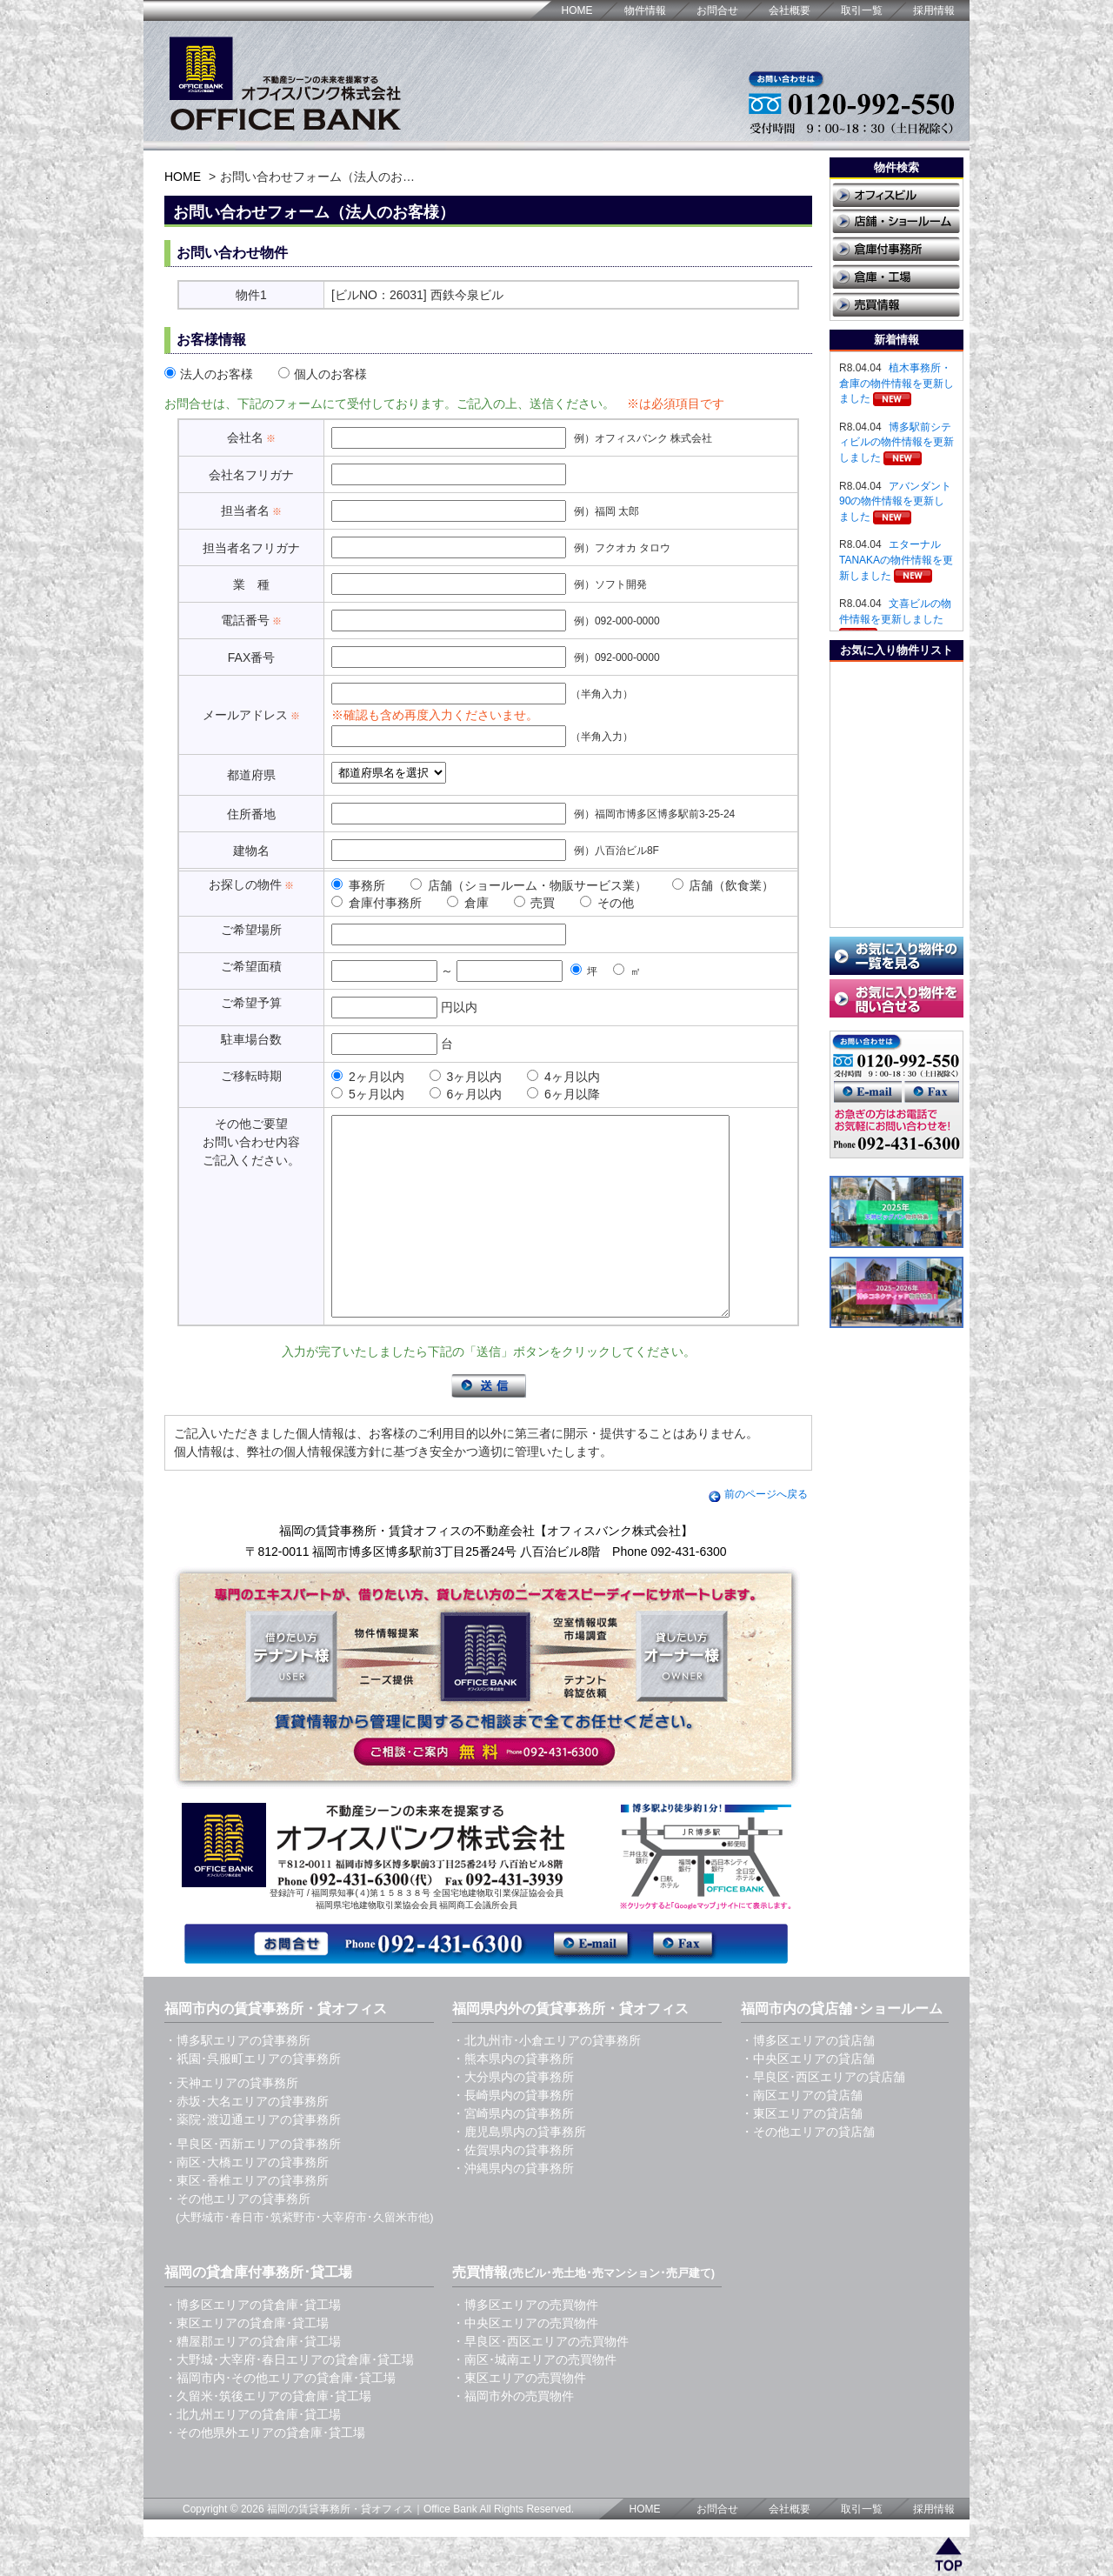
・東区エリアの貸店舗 (802, 2152)
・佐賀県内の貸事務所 (513, 2189)
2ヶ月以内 (367, 1077)
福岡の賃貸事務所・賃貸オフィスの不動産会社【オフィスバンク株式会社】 (486, 1570)
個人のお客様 (322, 374)
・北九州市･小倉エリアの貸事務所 (546, 2079)
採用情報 (934, 10)
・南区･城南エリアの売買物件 (534, 2399)
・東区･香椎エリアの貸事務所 (246, 2219)
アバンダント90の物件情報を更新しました (895, 501)
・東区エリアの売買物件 (519, 2417)
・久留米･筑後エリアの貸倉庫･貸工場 (267, 2435)
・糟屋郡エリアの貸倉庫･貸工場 (252, 2380)
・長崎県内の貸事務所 (513, 2134)
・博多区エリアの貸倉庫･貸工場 (252, 2344)
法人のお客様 (208, 374)
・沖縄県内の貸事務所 (513, 2207)
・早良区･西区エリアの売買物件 (540, 2380)
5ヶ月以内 (367, 1094)
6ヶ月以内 (466, 1094)
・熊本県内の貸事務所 (513, 2098)
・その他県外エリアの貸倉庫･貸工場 (264, 2472)
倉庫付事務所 (376, 903)
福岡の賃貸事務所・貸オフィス (340, 2548)
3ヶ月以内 (466, 1077)
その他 (607, 903)
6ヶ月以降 (563, 1094)
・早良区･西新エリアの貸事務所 (252, 2183)
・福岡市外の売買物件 (513, 2435)
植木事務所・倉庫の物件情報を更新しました (896, 383)
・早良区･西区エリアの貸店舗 (823, 2116)
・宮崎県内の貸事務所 (513, 2152)
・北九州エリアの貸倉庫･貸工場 (252, 2453)
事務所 (358, 885)
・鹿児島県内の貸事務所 (519, 2171)
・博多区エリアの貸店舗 (808, 2079)
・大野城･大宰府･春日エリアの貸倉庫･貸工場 (289, 2399)
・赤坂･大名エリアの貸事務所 (246, 2140)
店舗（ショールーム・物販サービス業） (528, 885)
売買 (535, 903)
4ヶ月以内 (563, 1077)
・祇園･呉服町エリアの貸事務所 (252, 2098)
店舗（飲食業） (723, 885)
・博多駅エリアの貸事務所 (237, 2079)
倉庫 (468, 903)
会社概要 (789, 10)
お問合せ (717, 10)
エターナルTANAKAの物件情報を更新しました (896, 559)
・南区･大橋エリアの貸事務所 (246, 2201)
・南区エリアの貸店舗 (802, 2134)
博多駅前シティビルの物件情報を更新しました (896, 442)
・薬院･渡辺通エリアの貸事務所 (252, 2159)
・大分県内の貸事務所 (513, 2116)
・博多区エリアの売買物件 (525, 2344)
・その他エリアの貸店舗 (808, 2171)
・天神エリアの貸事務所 (231, 2122)
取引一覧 (862, 10)
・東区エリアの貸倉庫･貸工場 (246, 2362)
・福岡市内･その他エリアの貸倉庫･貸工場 (280, 2417)
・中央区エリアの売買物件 (525, 2362)
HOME (577, 10)
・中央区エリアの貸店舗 (808, 2098)
